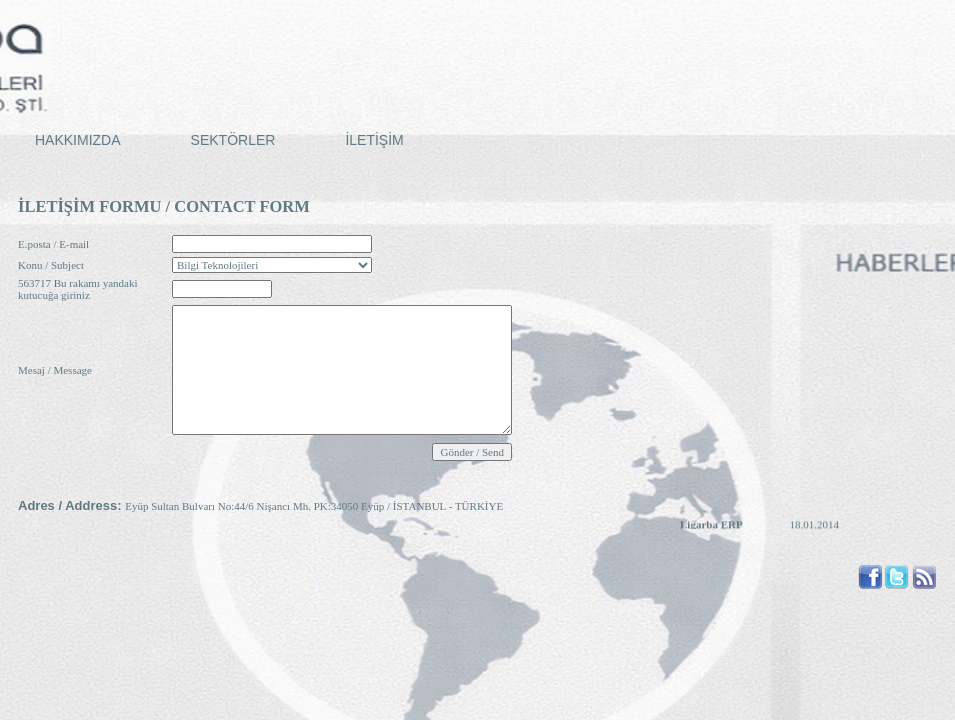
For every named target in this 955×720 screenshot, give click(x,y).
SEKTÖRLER (233, 140)
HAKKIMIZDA (78, 140)
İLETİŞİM (374, 140)
